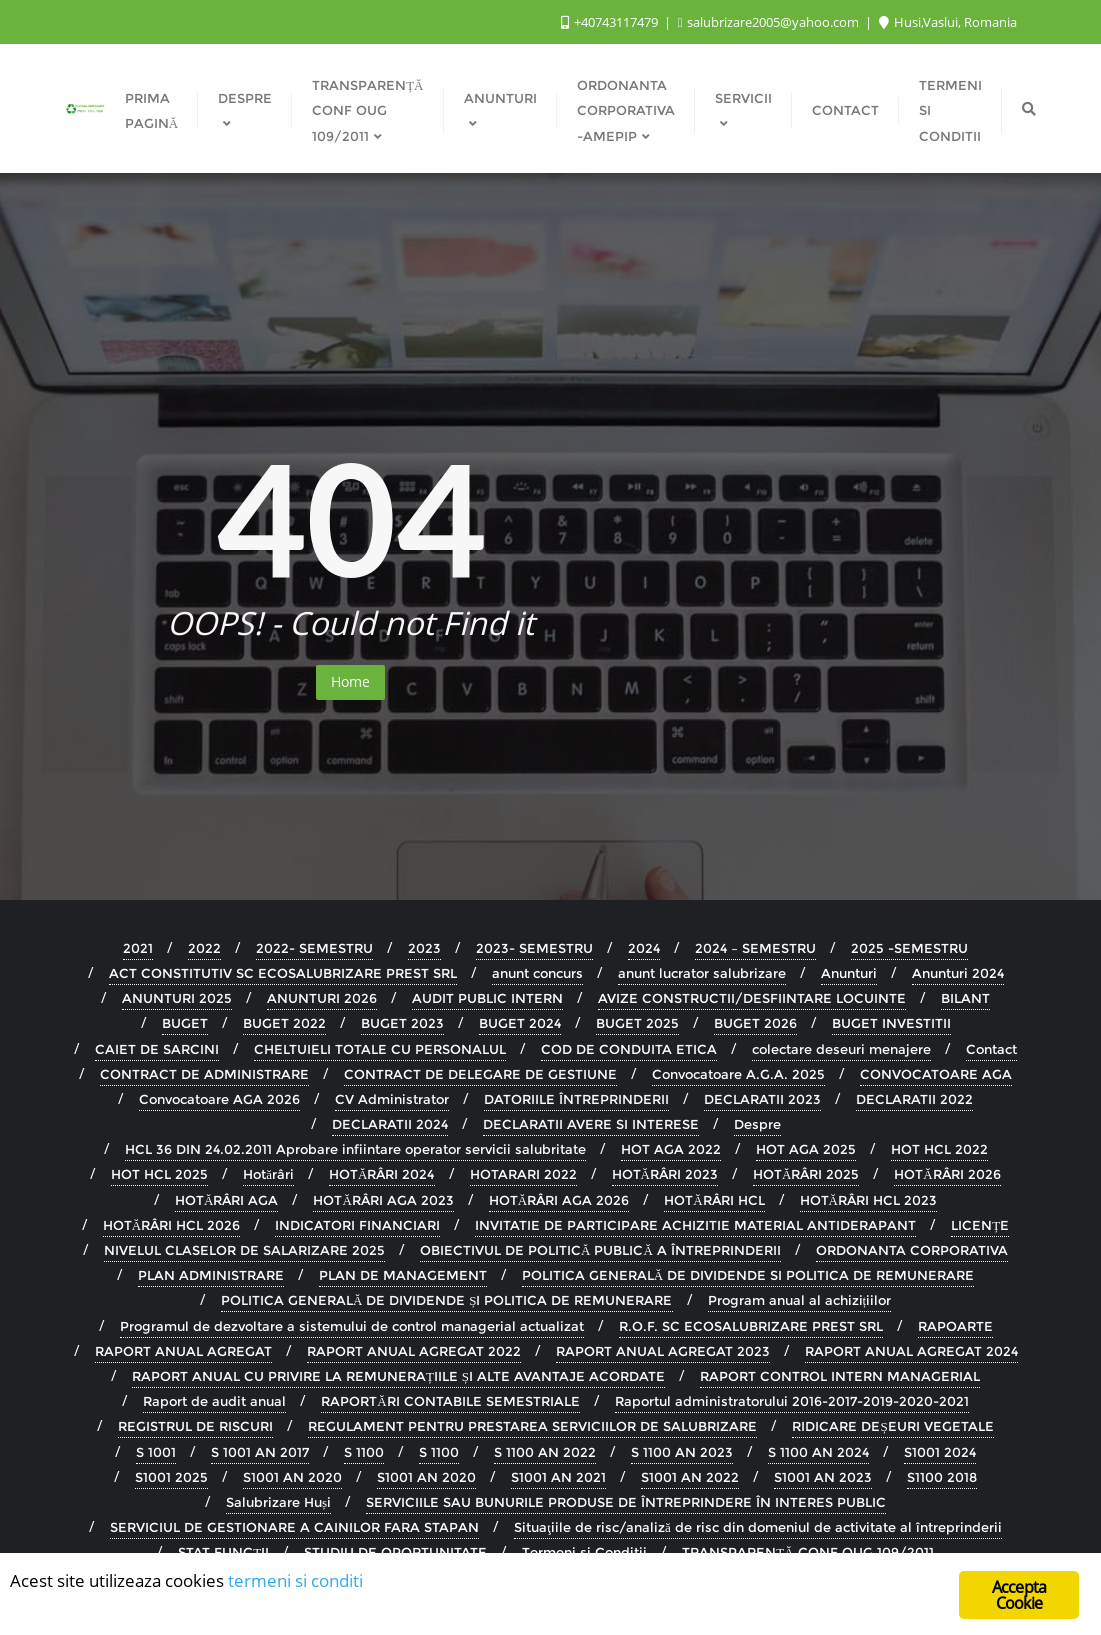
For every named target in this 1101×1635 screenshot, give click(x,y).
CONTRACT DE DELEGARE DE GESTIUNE (480, 1074)
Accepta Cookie (1019, 1597)
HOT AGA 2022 (671, 1149)
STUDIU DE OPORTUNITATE (395, 1552)
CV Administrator (392, 1099)
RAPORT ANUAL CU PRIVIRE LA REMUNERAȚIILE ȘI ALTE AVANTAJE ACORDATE (398, 1376)
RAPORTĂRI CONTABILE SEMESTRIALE (450, 1401)
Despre (757, 1124)
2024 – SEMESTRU (755, 948)
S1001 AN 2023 (823, 1477)
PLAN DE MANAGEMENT (403, 1275)
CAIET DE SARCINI (157, 1049)
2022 (204, 948)
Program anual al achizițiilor (800, 1300)
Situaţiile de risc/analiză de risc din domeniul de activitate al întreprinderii (757, 1527)
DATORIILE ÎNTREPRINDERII (576, 1099)
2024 (644, 948)
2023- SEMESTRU (534, 948)
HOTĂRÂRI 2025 (806, 1174)
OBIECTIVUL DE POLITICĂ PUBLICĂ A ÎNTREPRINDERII (600, 1250)
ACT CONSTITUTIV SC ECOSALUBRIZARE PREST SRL (283, 973)
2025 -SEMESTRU (909, 948)
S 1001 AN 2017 (260, 1452)
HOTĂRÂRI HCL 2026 (171, 1225)
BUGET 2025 (637, 1023)
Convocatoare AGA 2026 (219, 1099)
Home (350, 681)
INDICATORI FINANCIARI (357, 1225)
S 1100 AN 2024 (818, 1452)
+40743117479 (611, 22)
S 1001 (156, 1452)
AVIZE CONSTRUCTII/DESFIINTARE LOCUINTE (752, 998)
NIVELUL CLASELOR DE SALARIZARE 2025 (244, 1250)
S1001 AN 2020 (292, 1477)
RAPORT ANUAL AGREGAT (183, 1351)
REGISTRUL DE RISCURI (195, 1426)
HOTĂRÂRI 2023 (665, 1174)
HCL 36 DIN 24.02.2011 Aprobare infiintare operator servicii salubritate (355, 1149)
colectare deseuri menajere (841, 1049)
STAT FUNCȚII (223, 1552)
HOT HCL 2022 (939, 1149)
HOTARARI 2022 (523, 1174)
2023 (424, 948)
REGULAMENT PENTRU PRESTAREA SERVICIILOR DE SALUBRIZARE (532, 1426)
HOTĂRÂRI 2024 (381, 1174)
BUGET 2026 (755, 1023)
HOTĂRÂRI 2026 (947, 1174)
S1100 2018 (942, 1477)
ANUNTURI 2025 (177, 998)
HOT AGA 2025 (806, 1149)
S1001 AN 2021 (558, 1477)
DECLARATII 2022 (914, 1099)
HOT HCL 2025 (159, 1174)
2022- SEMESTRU (314, 948)
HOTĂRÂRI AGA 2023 (383, 1200)
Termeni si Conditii (584, 1552)
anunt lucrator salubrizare (702, 973)
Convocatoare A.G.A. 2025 (738, 1074)
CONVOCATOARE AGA (936, 1074)
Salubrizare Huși (278, 1502)
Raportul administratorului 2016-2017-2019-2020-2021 (792, 1401)
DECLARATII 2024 (390, 1124)
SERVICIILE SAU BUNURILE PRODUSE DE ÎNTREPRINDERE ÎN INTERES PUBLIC (626, 1502)
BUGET (185, 1023)
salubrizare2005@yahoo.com (770, 22)
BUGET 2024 (520, 1023)
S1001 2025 (171, 1477)
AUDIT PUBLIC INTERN (487, 998)
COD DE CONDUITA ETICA (629, 1049)
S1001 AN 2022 (690, 1477)
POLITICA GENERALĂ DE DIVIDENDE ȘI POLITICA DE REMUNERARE (447, 1300)
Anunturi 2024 (958, 973)
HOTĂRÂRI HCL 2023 (868, 1200)
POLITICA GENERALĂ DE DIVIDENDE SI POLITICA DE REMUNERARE (748, 1275)
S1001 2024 (940, 1452)
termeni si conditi (295, 1582)
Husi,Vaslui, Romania (948, 22)
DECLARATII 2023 (762, 1099)
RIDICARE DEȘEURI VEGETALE (892, 1426)
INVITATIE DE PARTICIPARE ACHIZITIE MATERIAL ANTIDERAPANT (695, 1225)
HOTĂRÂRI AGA (226, 1200)
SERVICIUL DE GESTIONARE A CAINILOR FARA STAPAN (294, 1527)
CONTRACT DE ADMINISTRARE (204, 1074)
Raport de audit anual (214, 1401)
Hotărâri (268, 1174)
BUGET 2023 (402, 1023)
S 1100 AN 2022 (545, 1452)
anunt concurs (537, 973)
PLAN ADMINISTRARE (211, 1275)
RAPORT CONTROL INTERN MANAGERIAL (840, 1376)
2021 (138, 948)
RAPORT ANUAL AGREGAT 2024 (911, 1351)
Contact (991, 1049)
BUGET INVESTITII (891, 1023)
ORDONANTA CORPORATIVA (912, 1250)
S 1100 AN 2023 (682, 1452)
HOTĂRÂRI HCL (714, 1200)
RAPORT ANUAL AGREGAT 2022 (414, 1351)
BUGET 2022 (284, 1023)
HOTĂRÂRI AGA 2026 (559, 1200)
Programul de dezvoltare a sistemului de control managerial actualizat (352, 1326)
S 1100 (364, 1452)
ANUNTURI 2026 (322, 998)
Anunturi (849, 973)
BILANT (965, 998)
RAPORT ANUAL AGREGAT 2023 (663, 1351)
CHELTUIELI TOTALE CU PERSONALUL (380, 1049)
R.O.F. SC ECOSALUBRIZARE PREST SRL (751, 1326)
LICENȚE (980, 1225)
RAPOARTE (955, 1326)
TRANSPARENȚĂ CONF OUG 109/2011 (807, 1552)
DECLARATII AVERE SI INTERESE (591, 1124)
